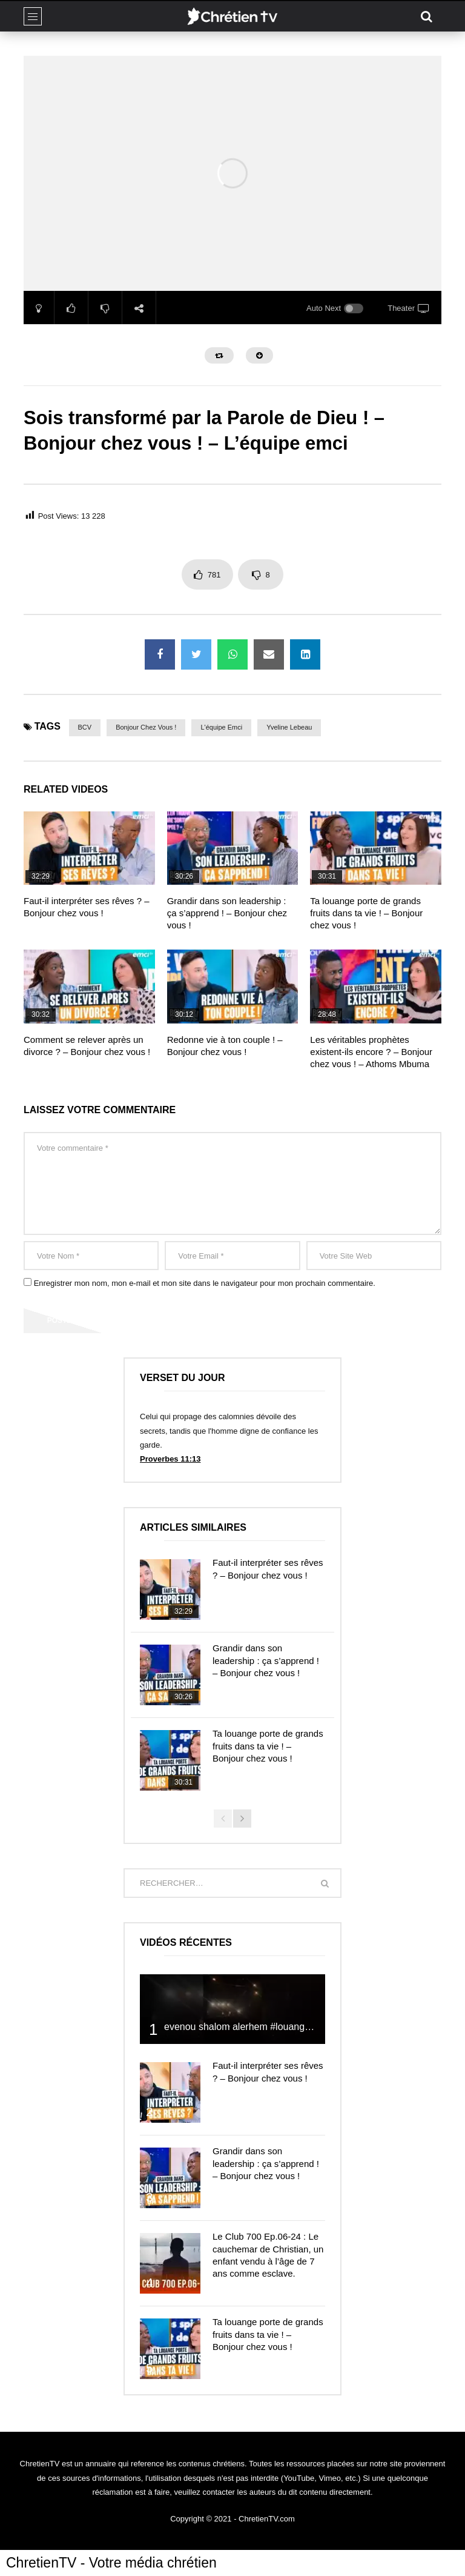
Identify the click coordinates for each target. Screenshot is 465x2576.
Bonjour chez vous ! (146, 727)
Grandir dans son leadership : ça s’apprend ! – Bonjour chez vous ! (227, 913)
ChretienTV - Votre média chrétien (111, 2563)
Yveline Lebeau (289, 727)
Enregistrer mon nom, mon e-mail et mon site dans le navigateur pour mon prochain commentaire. (204, 1283)
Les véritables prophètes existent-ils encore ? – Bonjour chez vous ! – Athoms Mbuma (371, 1052)
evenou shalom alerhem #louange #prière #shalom (273, 2027)
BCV (85, 727)
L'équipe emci (221, 727)
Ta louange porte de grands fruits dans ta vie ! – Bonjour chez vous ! (366, 913)
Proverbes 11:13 (170, 1458)
